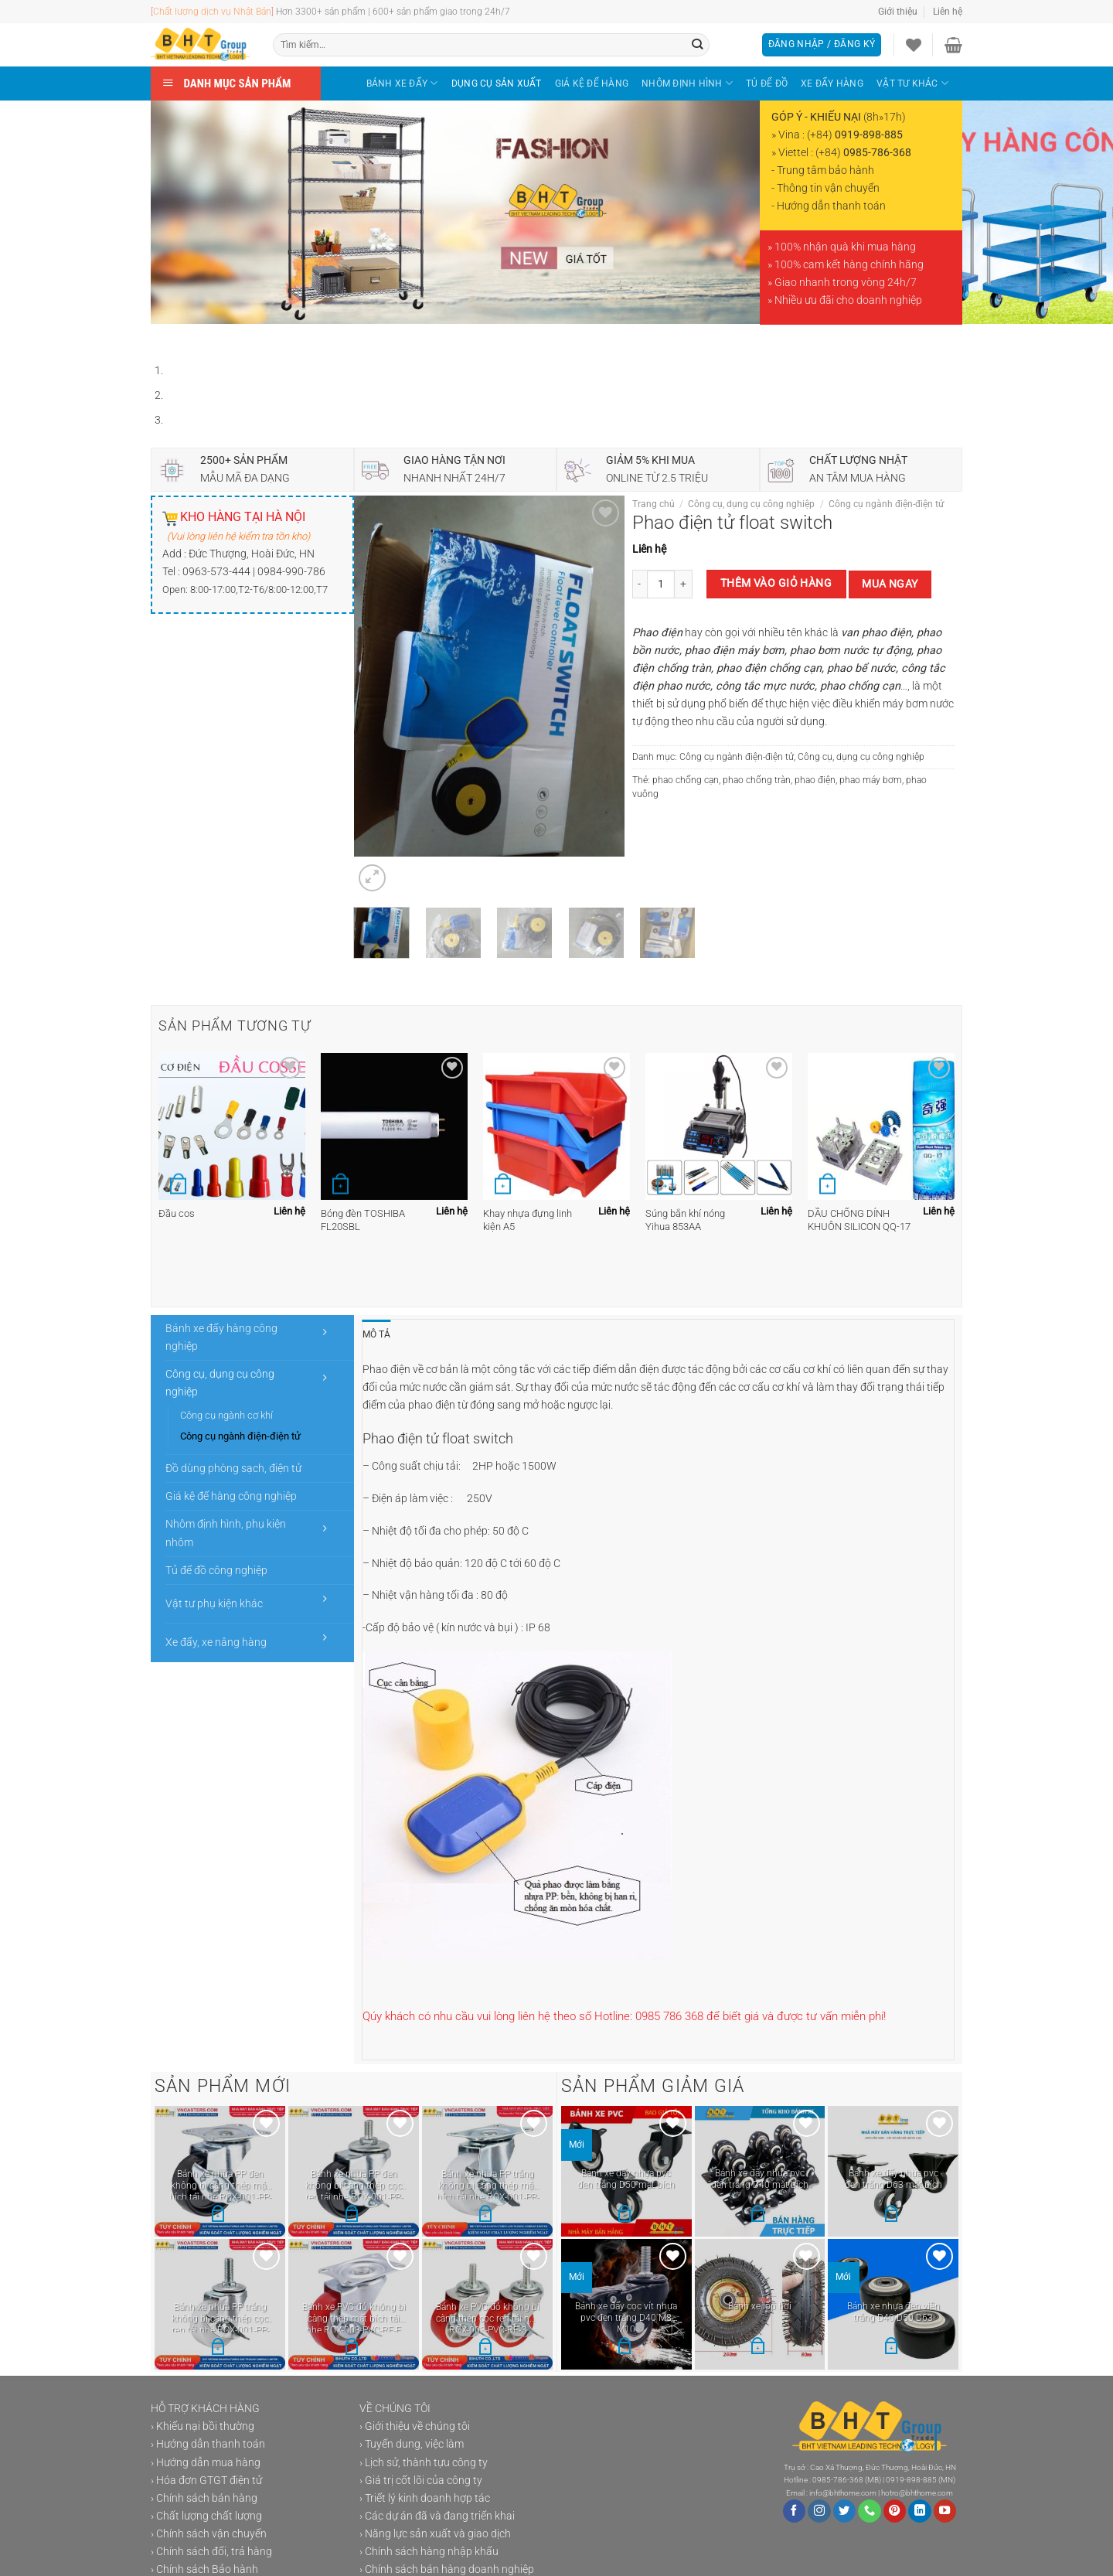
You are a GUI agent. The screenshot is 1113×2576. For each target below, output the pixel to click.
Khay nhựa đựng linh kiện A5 (527, 1220)
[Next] (202, 338)
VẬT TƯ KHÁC (912, 83)
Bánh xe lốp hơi (759, 2306)
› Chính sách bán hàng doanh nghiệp (446, 2569)
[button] (757, 2348)
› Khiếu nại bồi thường (202, 2426)
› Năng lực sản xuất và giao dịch (435, 2533)
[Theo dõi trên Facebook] (794, 2511)
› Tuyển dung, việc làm (411, 2444)
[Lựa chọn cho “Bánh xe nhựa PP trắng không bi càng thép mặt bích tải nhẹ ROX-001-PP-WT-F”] (485, 2216)
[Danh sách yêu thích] (913, 45)
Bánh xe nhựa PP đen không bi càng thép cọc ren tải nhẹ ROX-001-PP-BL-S (354, 2184)
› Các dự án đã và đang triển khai (437, 2516)
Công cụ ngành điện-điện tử (886, 504)
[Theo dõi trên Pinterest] (895, 2511)
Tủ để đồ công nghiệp (216, 1570)
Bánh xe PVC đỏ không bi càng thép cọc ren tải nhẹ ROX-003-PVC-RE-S (487, 2317)
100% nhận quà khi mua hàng (845, 247)
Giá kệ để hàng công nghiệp (231, 1496)
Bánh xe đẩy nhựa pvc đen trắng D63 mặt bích (893, 2179)
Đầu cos (176, 1213)
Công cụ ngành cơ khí (226, 1415)
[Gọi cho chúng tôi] (869, 2511)
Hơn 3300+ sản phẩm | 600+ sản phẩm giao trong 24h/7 (391, 11)
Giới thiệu (897, 11)
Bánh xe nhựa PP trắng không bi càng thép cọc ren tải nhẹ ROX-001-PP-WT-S (220, 2317)
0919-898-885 (911, 2479)
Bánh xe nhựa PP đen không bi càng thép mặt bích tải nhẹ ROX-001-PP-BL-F (220, 2184)
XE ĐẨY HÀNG (832, 83)
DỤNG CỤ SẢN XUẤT (496, 83)
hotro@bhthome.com (917, 2493)
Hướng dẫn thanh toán (831, 206)
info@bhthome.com (842, 2493)
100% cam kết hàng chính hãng (849, 264)
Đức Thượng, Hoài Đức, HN (252, 554)
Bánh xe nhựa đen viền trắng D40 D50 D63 (893, 2312)
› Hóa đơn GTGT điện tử (206, 2480)
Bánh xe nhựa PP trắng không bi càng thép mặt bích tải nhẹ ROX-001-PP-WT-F (488, 2184)
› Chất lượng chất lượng (206, 2516)
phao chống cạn (685, 780)
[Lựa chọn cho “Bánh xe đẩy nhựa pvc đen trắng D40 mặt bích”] (757, 2215)
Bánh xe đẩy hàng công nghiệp (221, 1337)
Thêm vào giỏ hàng (776, 583)
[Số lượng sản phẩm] (661, 584)
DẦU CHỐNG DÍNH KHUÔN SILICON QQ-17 (859, 1220)
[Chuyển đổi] (325, 1331)
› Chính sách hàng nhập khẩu (429, 2551)
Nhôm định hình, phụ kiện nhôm (225, 1533)
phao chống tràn (757, 780)
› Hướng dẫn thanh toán (208, 2444)
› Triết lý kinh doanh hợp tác (424, 2498)
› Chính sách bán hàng (204, 2498)
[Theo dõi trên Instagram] (819, 2511)
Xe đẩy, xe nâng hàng (216, 1642)
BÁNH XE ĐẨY (402, 83)
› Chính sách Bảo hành (204, 2569)
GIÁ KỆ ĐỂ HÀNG (591, 83)
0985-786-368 (837, 2479)
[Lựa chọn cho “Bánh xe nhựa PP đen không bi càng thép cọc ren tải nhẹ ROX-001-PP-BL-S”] (351, 2216)
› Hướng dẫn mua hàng (205, 2462)
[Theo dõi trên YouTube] (945, 2511)
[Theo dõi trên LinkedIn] (919, 2511)
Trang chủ (653, 504)
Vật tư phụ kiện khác (214, 1603)
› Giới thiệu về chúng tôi (414, 2426)
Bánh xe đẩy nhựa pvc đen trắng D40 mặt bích (759, 2179)
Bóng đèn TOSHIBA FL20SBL (363, 1220)
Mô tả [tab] (376, 1334)
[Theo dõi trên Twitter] (844, 2511)
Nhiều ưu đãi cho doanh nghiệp (848, 300)
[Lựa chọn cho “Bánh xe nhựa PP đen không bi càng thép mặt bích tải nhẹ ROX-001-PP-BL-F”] (218, 2216)
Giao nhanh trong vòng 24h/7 (845, 282)
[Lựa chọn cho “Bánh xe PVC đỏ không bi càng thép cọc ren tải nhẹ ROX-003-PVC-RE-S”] (485, 2349)
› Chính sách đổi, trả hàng (211, 2551)
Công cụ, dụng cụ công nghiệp (751, 504)
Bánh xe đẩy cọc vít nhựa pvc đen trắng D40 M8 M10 (626, 2316)
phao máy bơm (870, 780)
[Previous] (165, 338)
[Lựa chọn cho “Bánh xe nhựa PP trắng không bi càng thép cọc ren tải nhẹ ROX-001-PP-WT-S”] (218, 2349)
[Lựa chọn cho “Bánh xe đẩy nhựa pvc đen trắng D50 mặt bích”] (624, 2215)
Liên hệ (947, 11)
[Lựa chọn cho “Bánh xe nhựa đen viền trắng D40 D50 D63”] (891, 2348)
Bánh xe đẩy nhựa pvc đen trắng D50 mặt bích (626, 2179)
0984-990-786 (291, 571)
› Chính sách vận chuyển (209, 2533)
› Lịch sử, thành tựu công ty (423, 2462)
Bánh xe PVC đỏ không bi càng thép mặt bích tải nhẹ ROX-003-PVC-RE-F (354, 2317)
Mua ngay (889, 584)
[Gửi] (698, 44)
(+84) (855, 134)
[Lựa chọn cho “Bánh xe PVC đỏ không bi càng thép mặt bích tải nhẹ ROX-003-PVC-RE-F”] (351, 2349)
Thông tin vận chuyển (828, 188)
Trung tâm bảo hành (825, 170)
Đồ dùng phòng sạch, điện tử (233, 1468)
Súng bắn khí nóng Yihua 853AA (685, 1220)
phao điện (815, 780)
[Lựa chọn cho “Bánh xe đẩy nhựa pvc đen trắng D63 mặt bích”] (891, 2215)
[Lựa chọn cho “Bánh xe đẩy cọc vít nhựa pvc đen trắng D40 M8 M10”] (624, 2348)
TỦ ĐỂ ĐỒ (767, 83)
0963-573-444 (216, 571)
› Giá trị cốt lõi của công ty (420, 2480)
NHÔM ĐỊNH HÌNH (687, 83)
